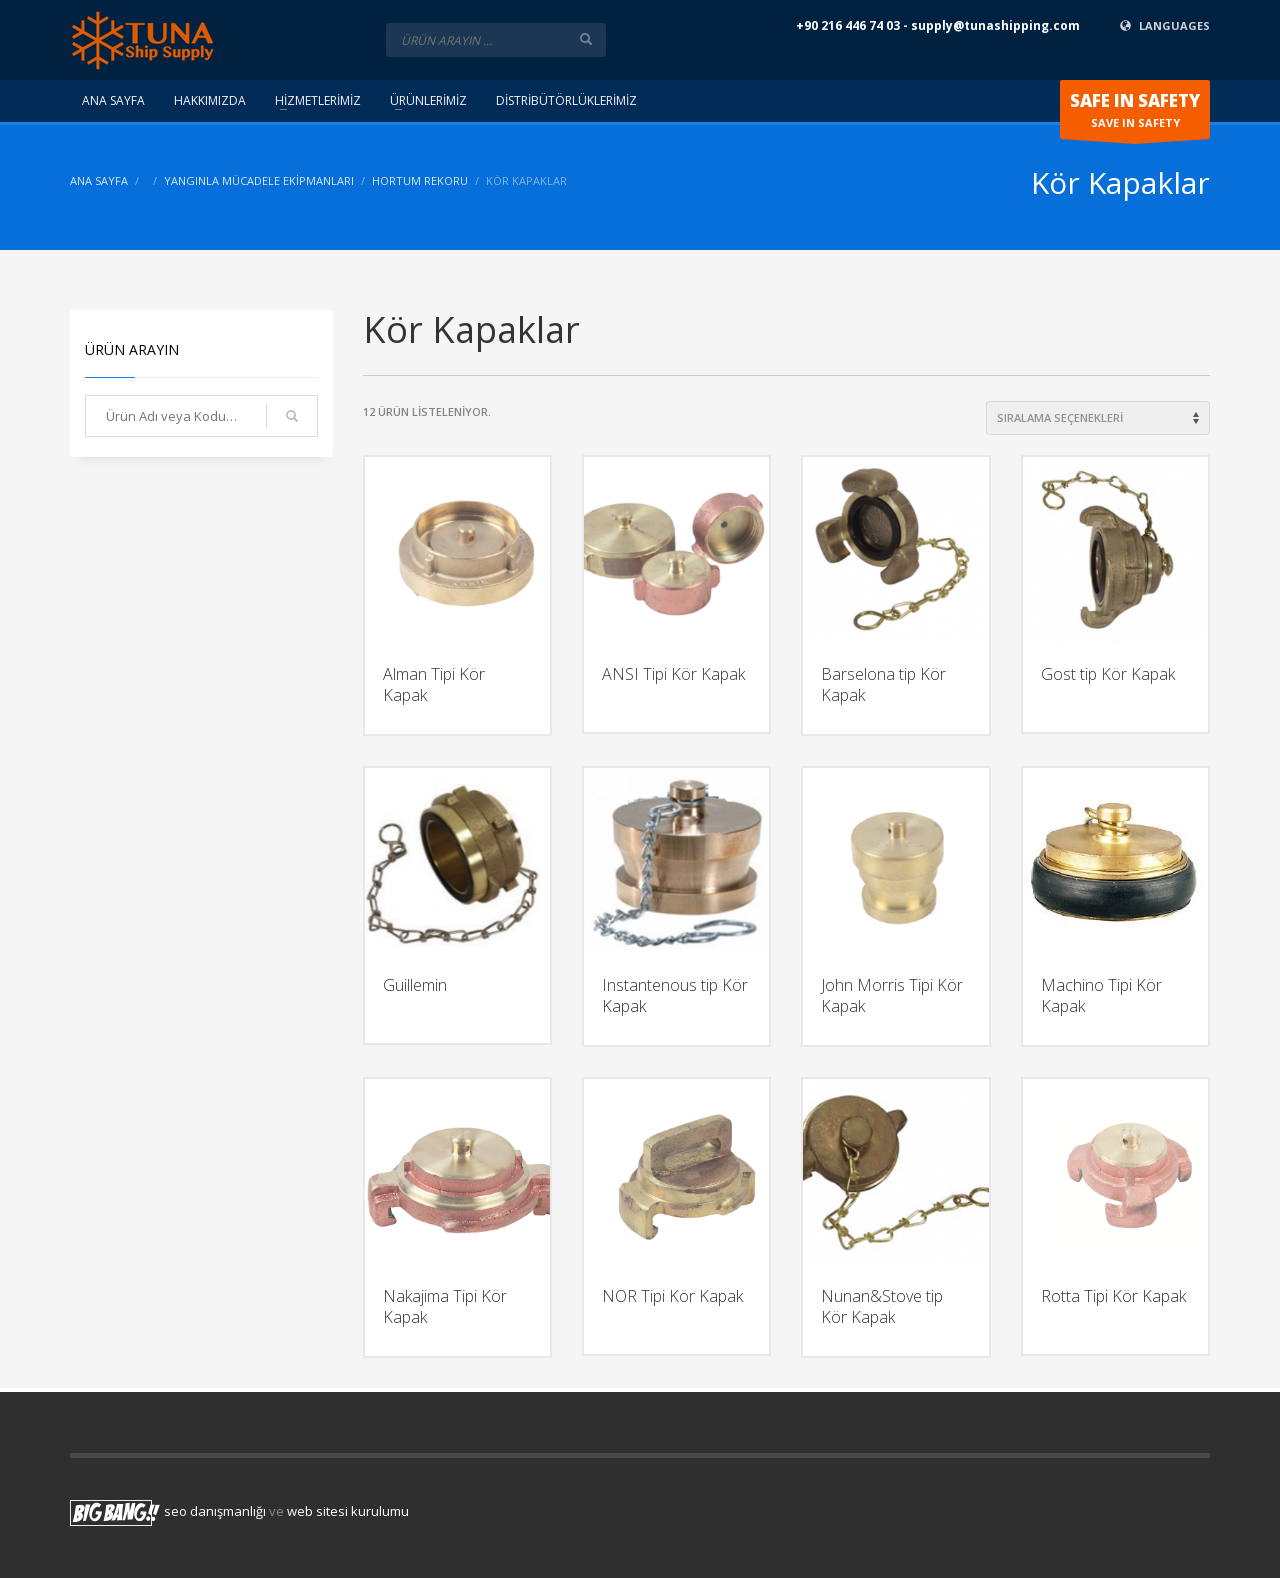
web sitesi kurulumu (348, 1511)
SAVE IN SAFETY (1135, 114)
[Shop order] (1098, 418)
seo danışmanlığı (215, 1511)
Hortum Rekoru (420, 180)
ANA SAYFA (99, 180)
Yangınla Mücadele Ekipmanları (259, 180)
